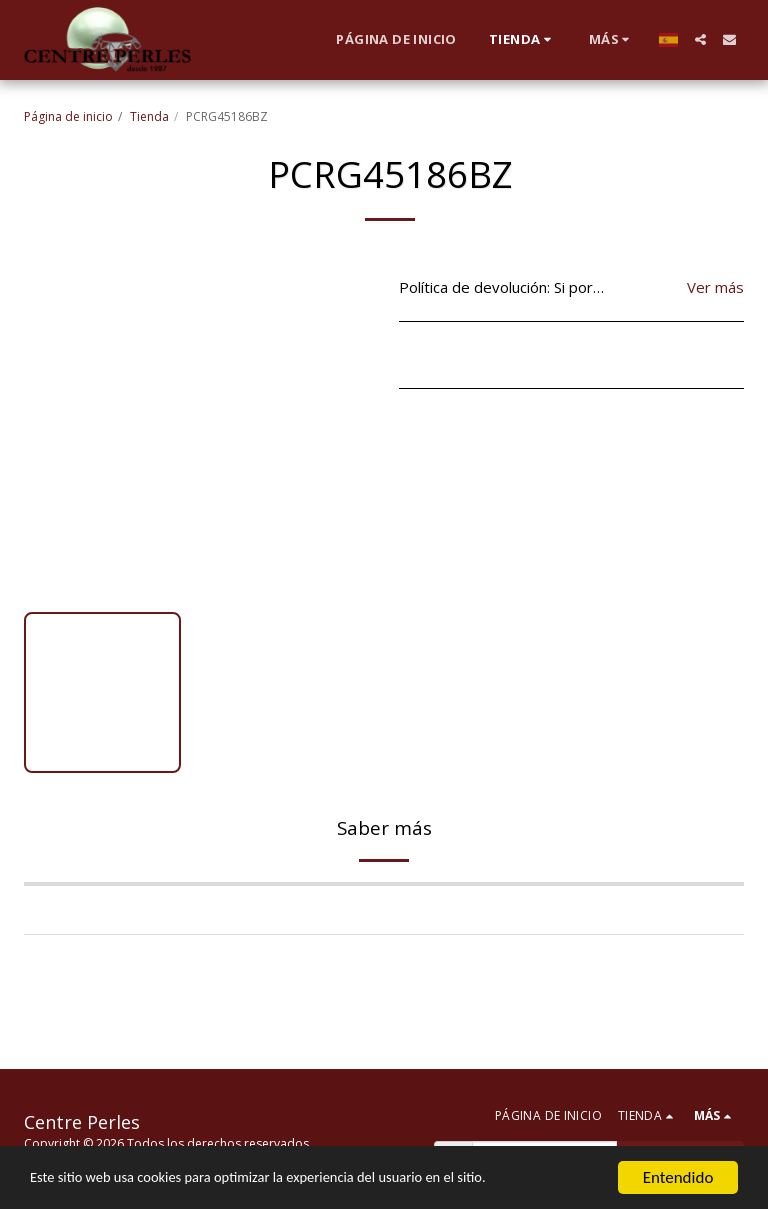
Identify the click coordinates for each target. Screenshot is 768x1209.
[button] (700, 39)
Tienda (149, 116)
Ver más (715, 287)
